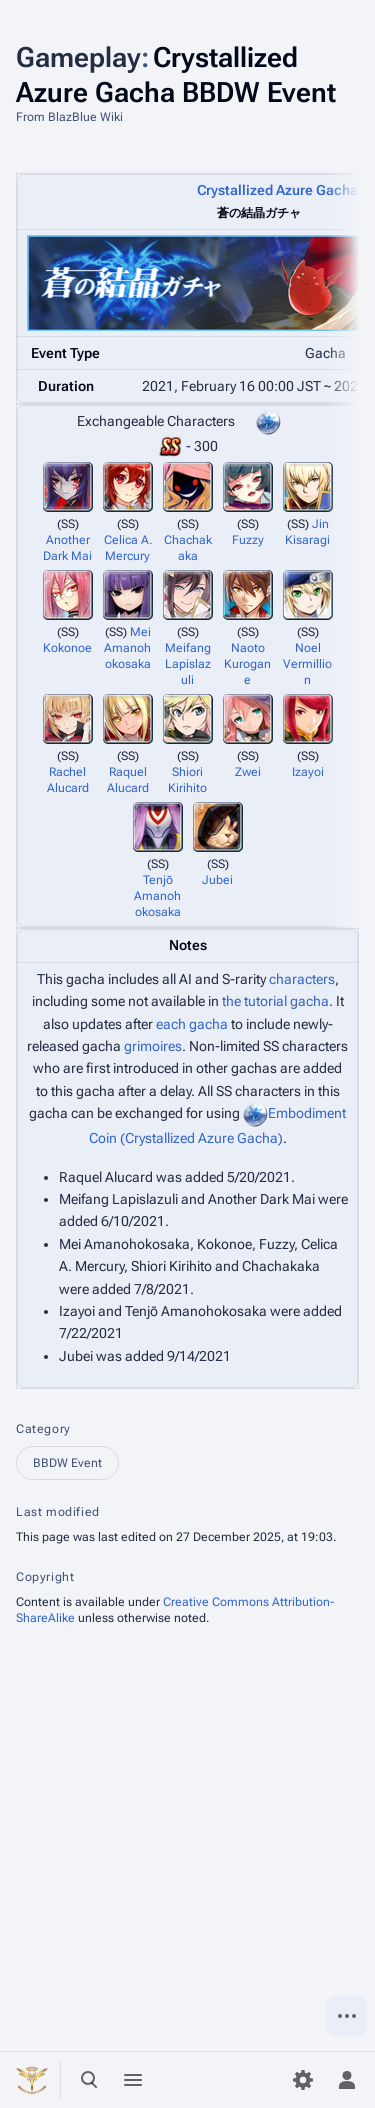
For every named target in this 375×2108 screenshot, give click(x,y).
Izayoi (308, 772)
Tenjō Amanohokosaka (157, 896)
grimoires (153, 1046)
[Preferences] (303, 2080)
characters (302, 979)
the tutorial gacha (275, 1001)
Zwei (248, 772)
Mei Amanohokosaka (127, 648)
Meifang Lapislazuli (188, 664)
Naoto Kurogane (247, 664)
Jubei (217, 880)
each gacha (192, 1024)
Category (43, 1429)
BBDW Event (67, 1463)
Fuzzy (248, 540)
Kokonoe (67, 648)
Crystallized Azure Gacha (277, 190)
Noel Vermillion (307, 664)
